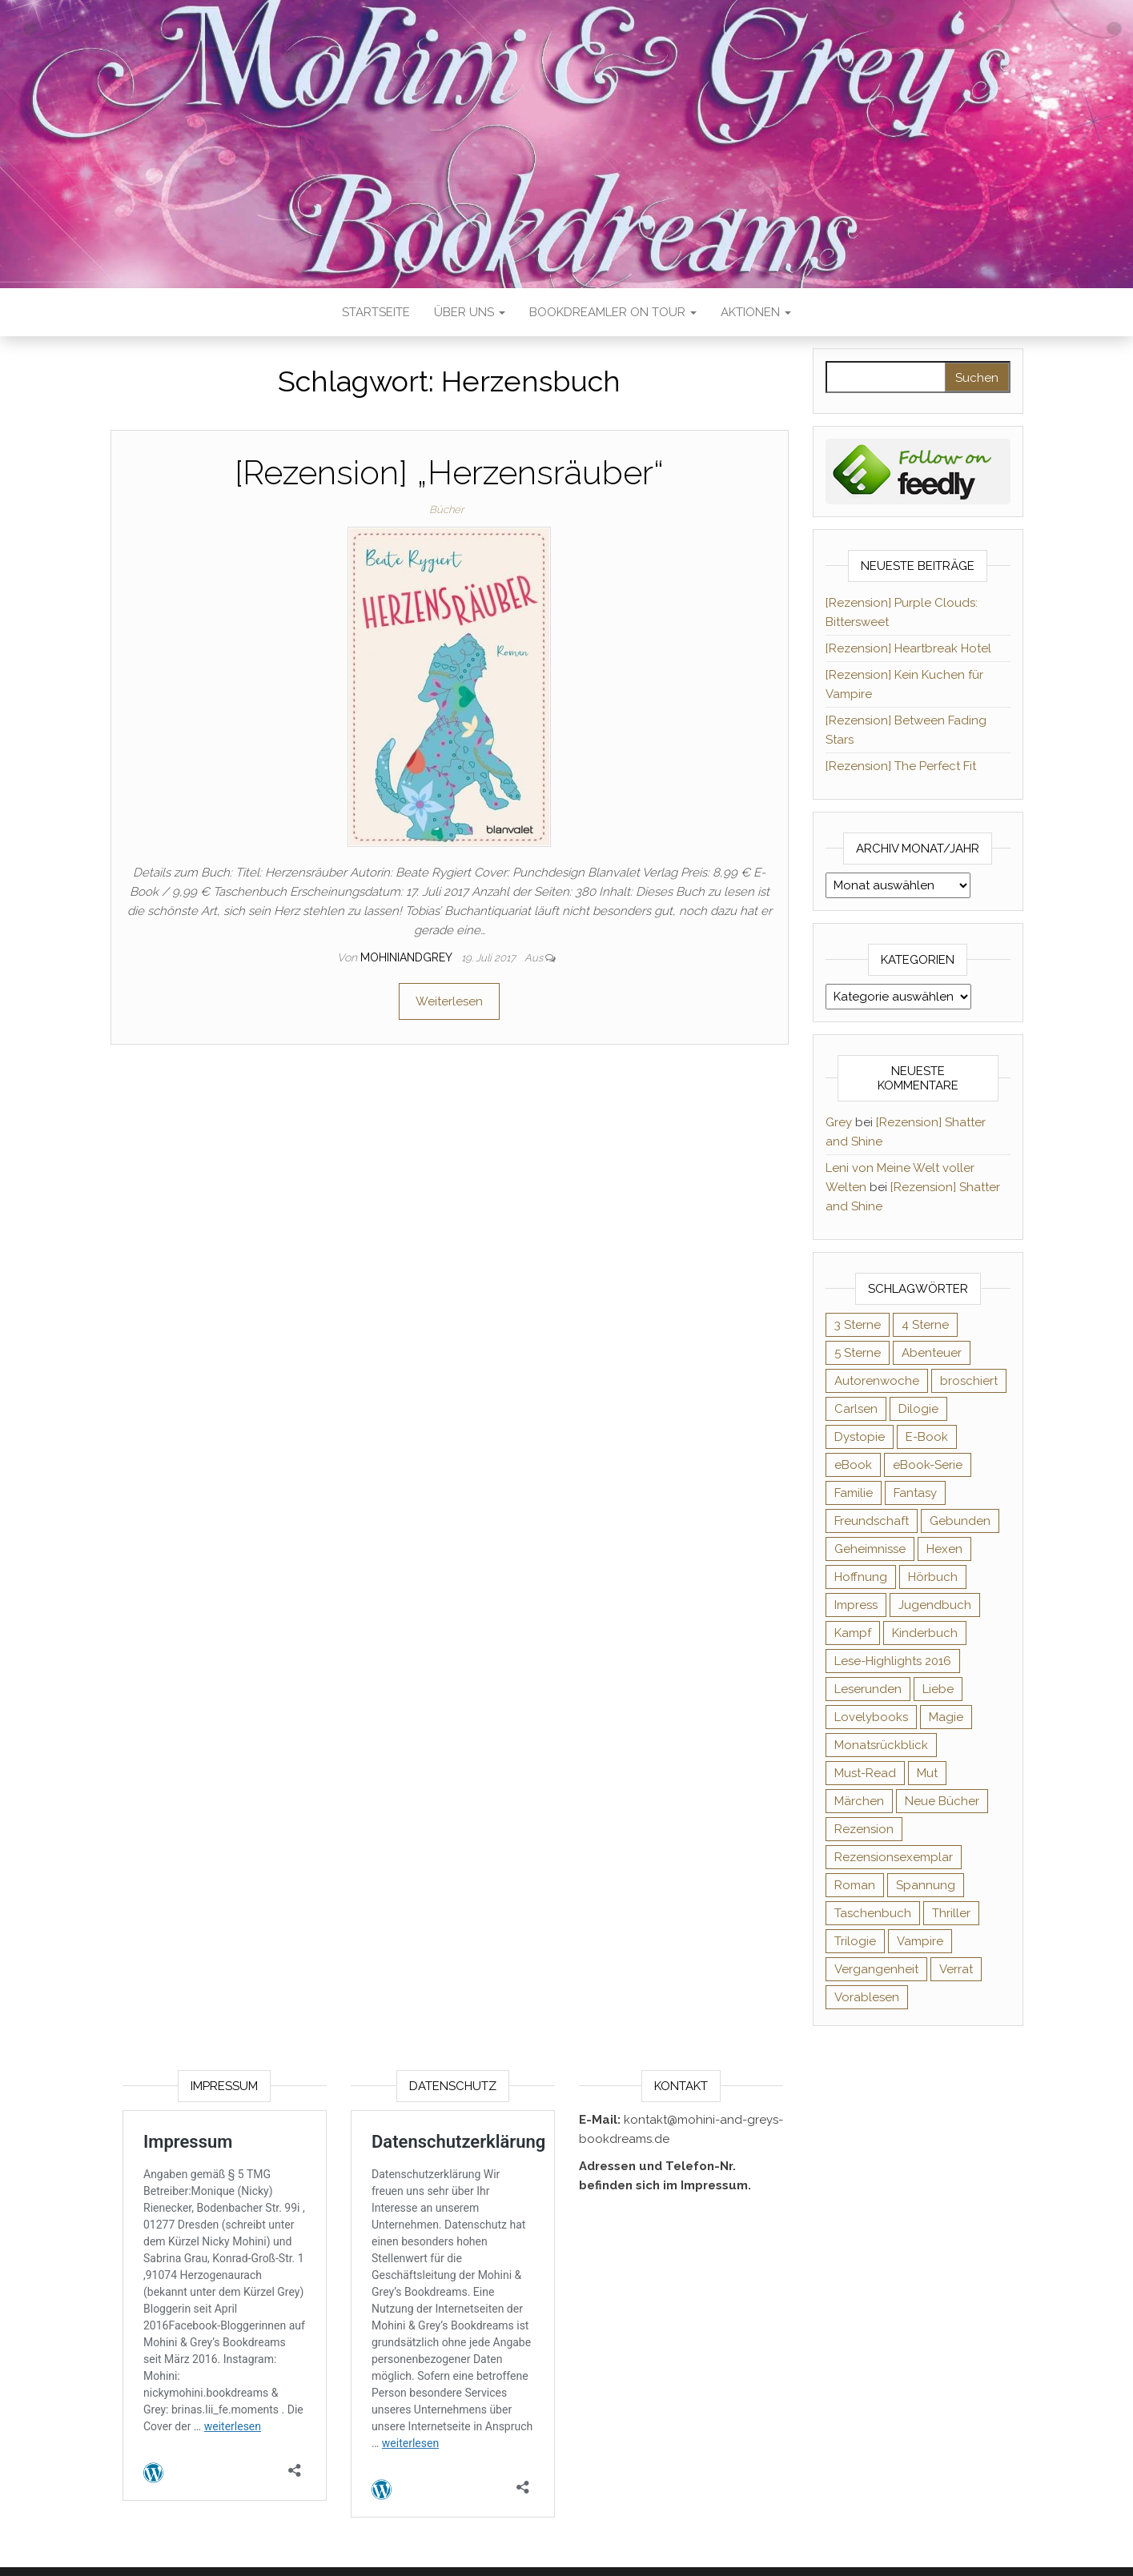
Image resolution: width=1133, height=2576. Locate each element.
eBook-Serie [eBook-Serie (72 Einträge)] (927, 1465)
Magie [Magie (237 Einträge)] (946, 1717)
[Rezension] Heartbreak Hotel (908, 648)
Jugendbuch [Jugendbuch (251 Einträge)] (934, 1605)
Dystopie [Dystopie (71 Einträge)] (859, 1437)
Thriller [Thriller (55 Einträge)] (951, 1913)
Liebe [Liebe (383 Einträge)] (938, 1689)
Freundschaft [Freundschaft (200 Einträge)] (871, 1521)
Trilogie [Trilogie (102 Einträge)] (855, 1941)
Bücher (446, 510)
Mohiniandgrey (407, 957)
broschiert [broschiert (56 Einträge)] (969, 1381)
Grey (839, 1122)
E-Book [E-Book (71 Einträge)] (927, 1437)
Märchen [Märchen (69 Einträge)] (859, 1801)
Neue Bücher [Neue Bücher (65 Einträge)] (942, 1801)
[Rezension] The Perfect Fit (901, 766)
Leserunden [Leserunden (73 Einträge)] (868, 1689)
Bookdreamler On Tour (613, 312)
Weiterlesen (449, 1001)
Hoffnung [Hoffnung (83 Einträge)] (860, 1577)
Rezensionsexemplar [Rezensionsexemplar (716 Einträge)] (893, 1857)
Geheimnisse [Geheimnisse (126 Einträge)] (870, 1549)
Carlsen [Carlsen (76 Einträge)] (856, 1409)
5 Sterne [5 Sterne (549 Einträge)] (857, 1353)
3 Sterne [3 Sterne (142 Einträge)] (857, 1325)
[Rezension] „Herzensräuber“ (449, 472)
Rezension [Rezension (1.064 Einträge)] (864, 1829)
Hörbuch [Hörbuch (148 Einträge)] (933, 1577)
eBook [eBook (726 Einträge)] (853, 1465)
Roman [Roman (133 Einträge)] (854, 1885)
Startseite (376, 312)
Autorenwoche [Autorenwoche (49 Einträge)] (876, 1381)
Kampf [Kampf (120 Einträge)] (852, 1633)
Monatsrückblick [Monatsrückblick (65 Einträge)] (881, 1745)
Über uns (469, 312)
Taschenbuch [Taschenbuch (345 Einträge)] (872, 1913)
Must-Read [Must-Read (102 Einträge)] (865, 1773)
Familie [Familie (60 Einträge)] (853, 1493)
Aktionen (756, 312)
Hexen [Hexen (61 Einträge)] (944, 1549)
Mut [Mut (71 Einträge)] (927, 1773)
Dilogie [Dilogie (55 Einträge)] (918, 1409)
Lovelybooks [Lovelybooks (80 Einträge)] (871, 1717)
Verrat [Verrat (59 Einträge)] (956, 1969)
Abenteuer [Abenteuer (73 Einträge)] (932, 1353)
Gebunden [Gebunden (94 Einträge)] (960, 1521)
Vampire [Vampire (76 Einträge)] (920, 1941)
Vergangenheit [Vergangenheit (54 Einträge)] (876, 1969)
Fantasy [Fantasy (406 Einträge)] (915, 1493)
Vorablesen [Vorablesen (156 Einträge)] (866, 1997)
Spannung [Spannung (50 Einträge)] (925, 1885)
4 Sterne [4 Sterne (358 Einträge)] (925, 1325)
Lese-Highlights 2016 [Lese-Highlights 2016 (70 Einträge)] (892, 1661)
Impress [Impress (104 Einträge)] (856, 1605)
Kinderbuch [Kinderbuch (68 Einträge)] (925, 1633)
